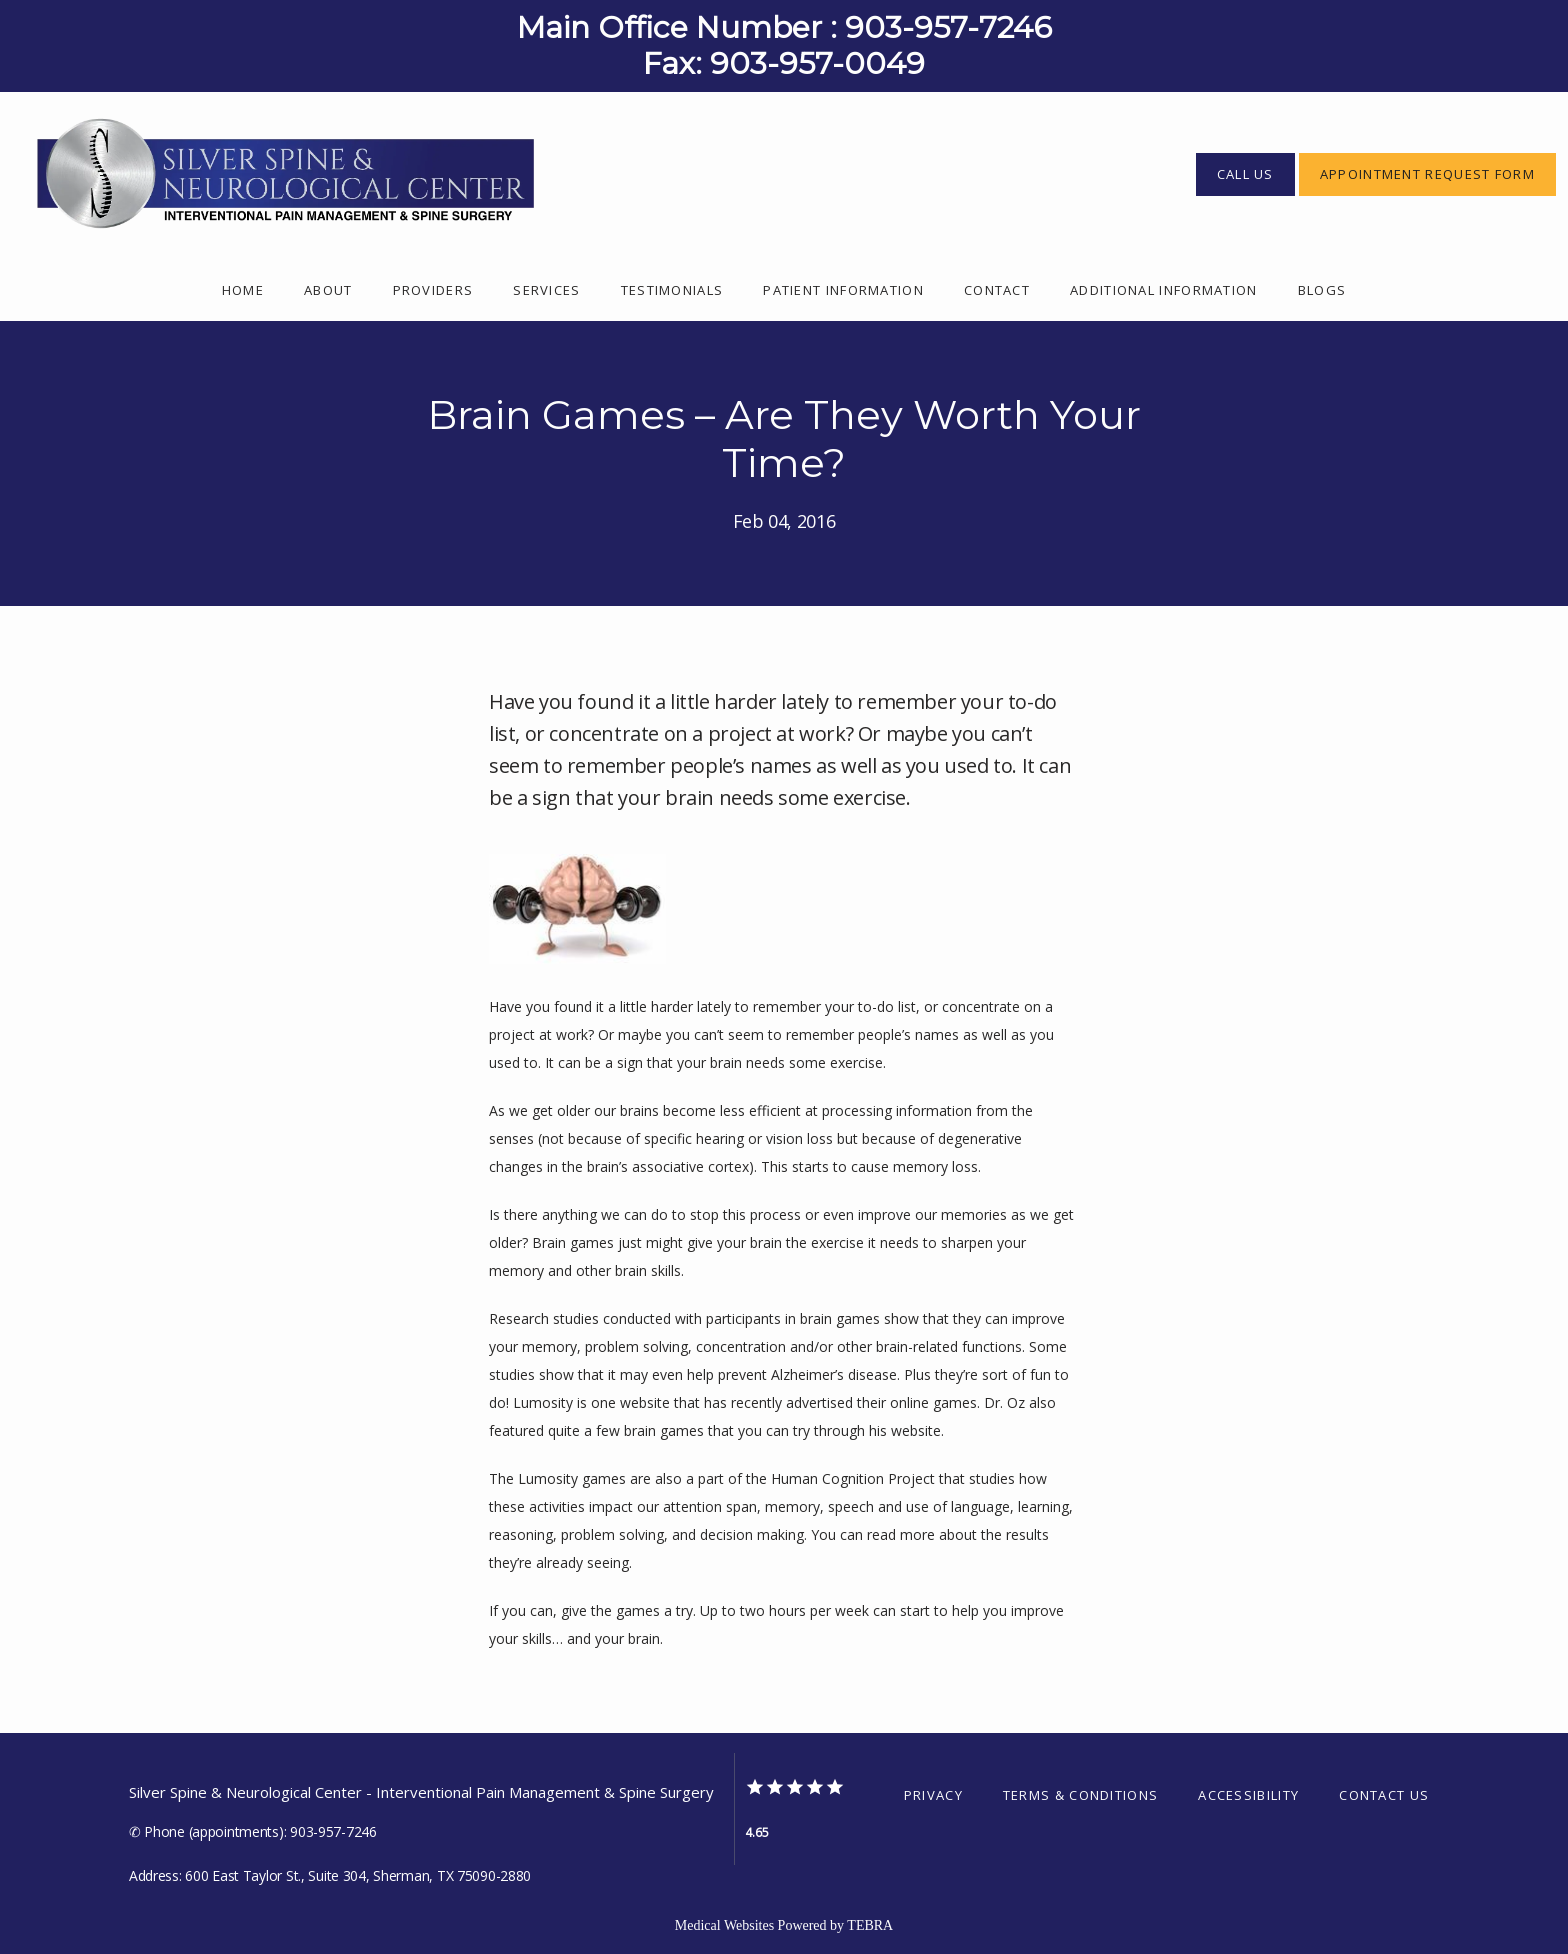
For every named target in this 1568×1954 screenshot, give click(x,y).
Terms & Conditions (1080, 1795)
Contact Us (1384, 1795)
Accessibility (1248, 1795)
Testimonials (672, 290)
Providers (433, 290)
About (328, 290)
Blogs (1322, 290)
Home (243, 290)
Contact (997, 290)
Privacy (933, 1795)
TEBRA (870, 1925)
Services (546, 290)
